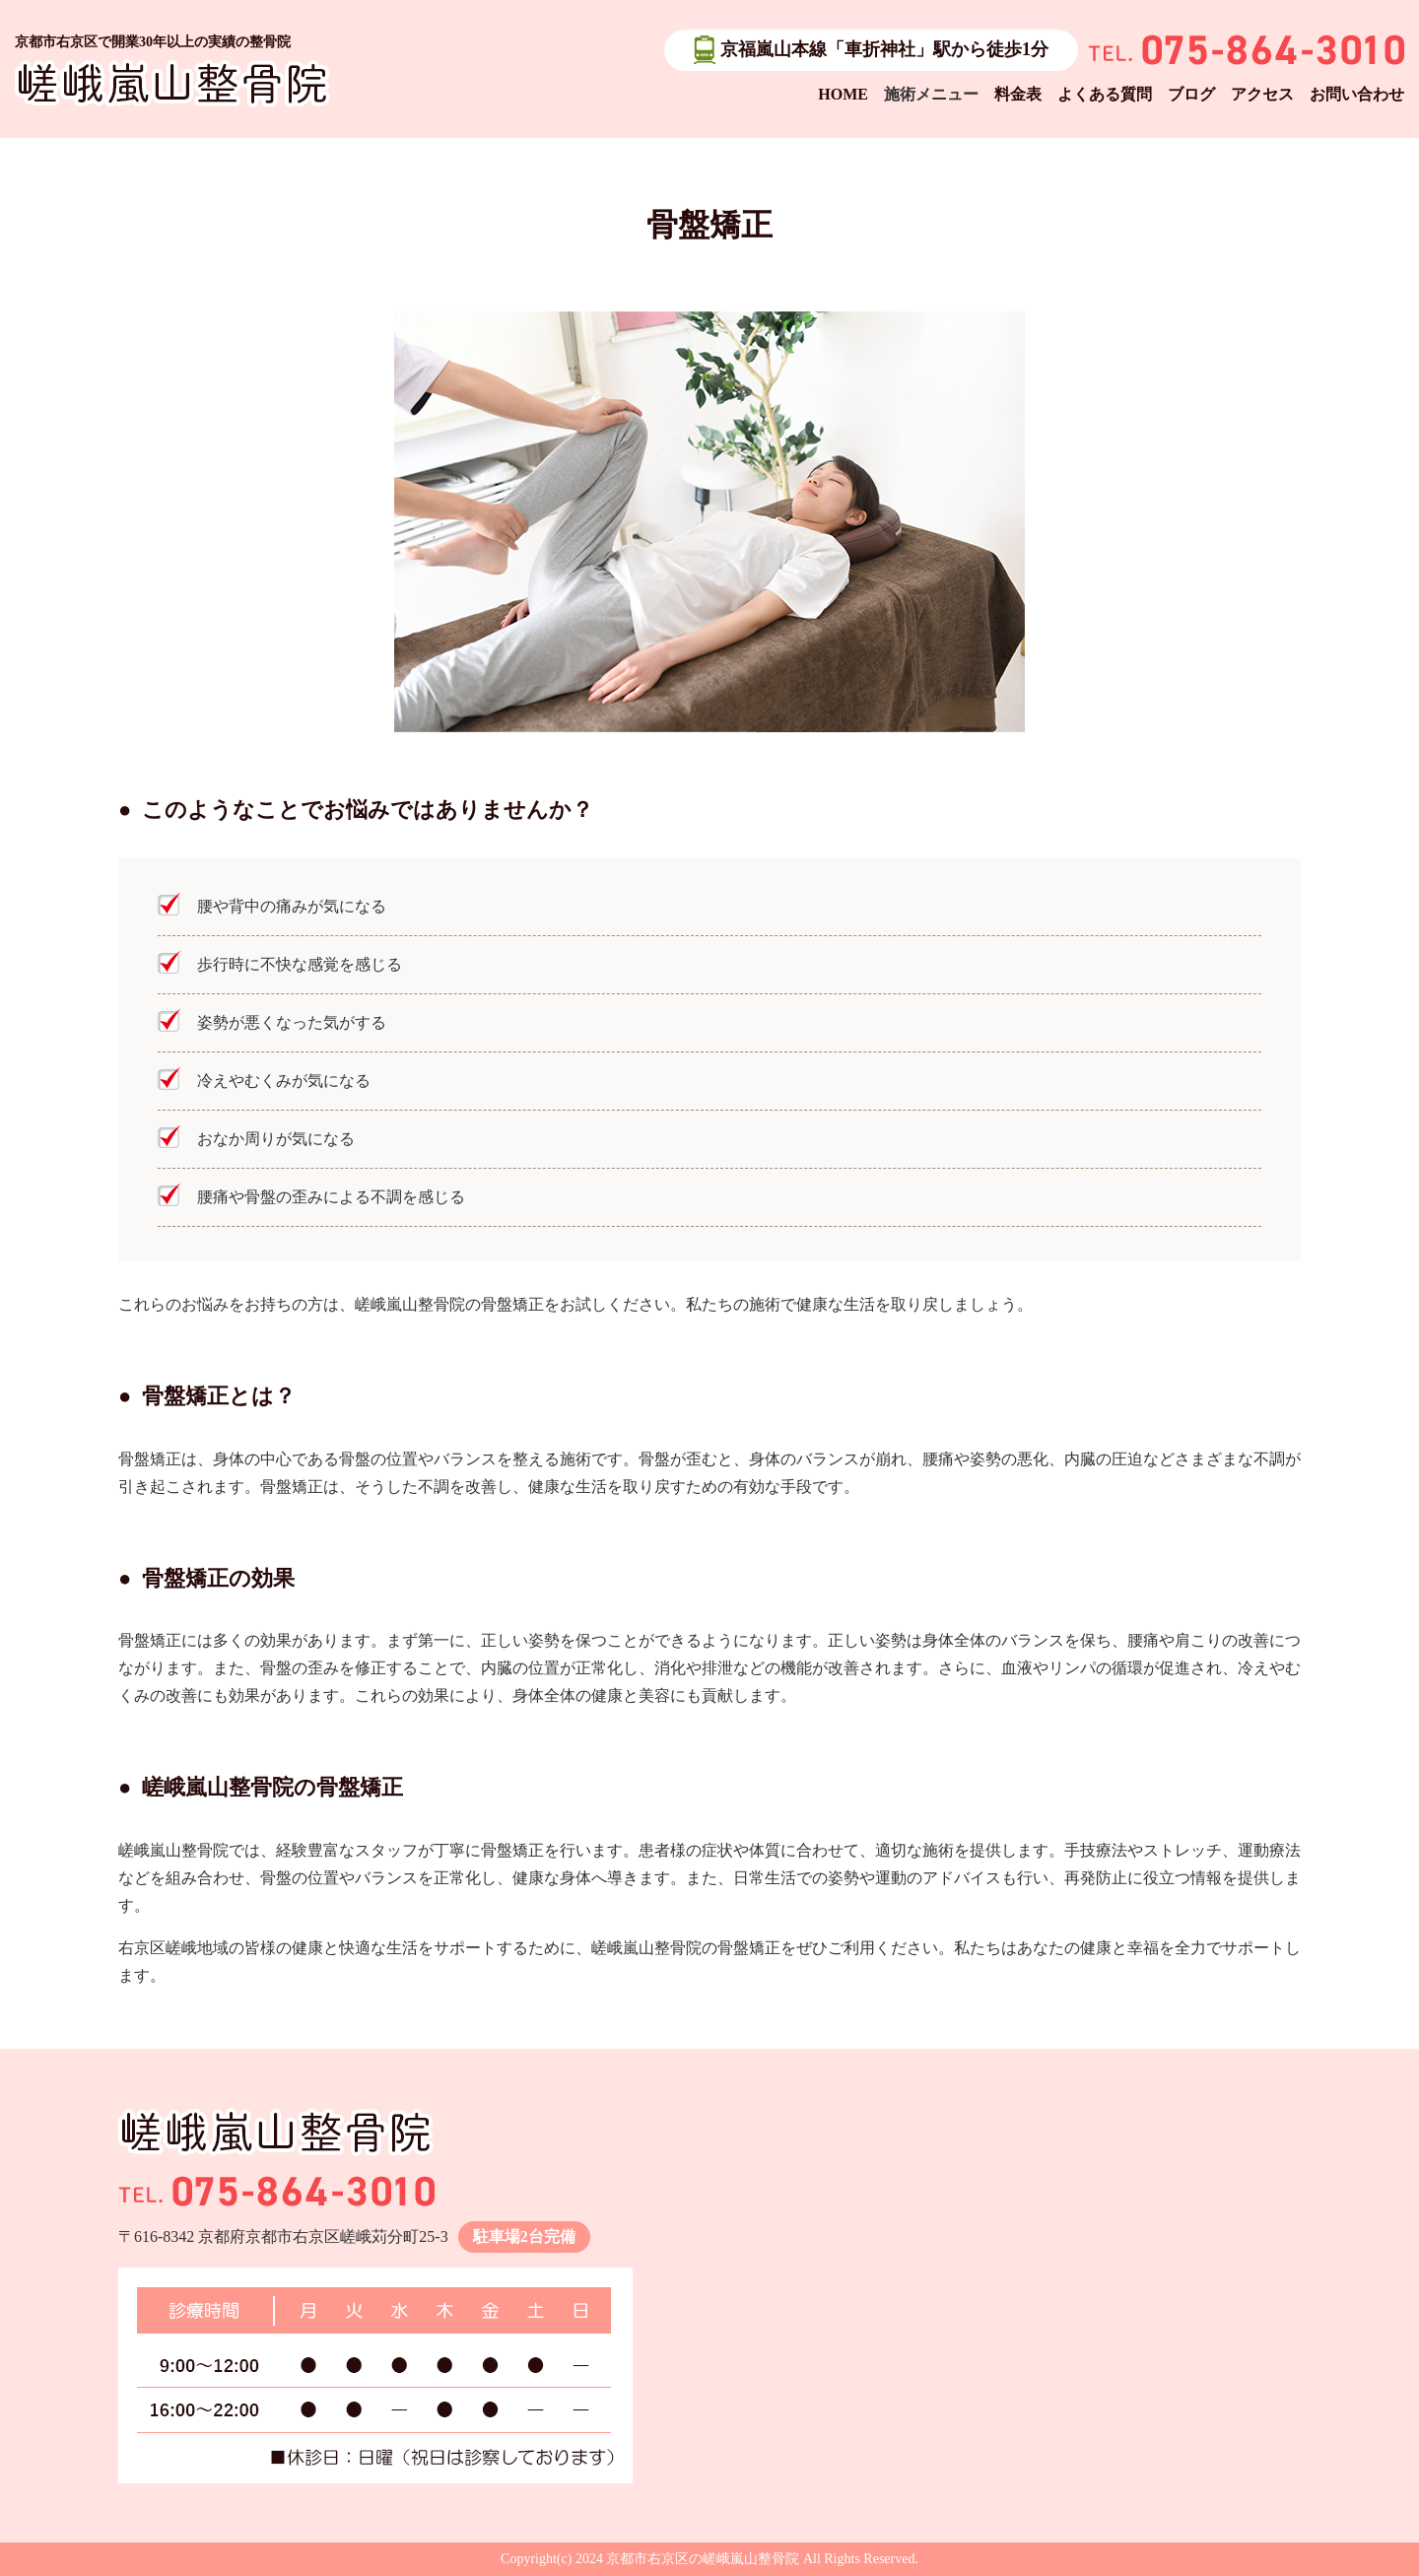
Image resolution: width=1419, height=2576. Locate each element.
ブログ (1191, 94)
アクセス (1262, 94)
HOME (843, 94)
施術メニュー (931, 94)
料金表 (1018, 94)
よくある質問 (1104, 94)
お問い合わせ (1357, 94)
